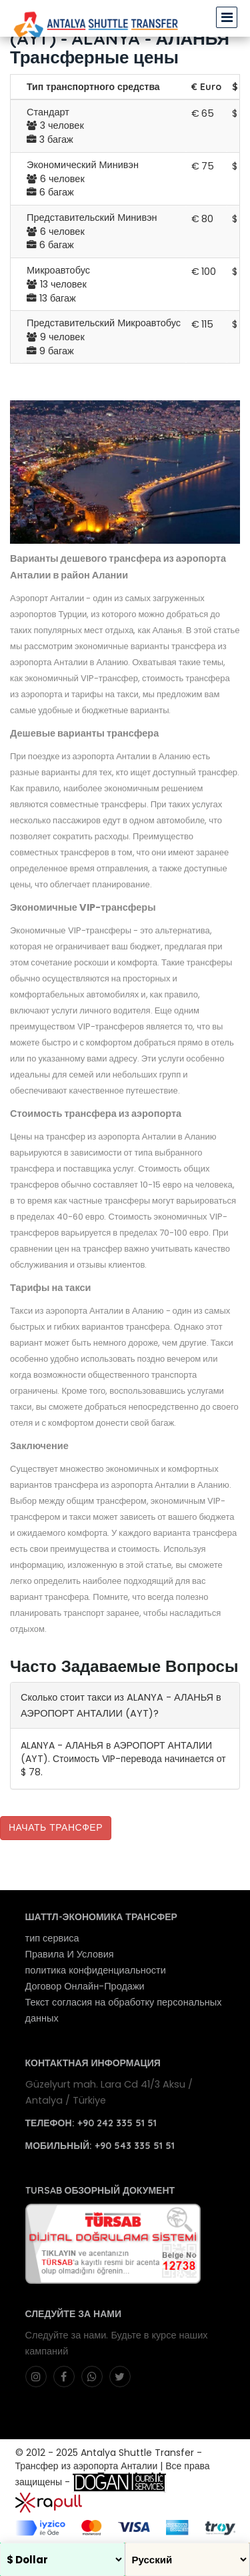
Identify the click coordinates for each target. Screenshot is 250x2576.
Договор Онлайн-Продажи (85, 1986)
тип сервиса (52, 1938)
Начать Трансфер (56, 1827)
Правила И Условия (69, 1954)
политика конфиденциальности (95, 1970)
